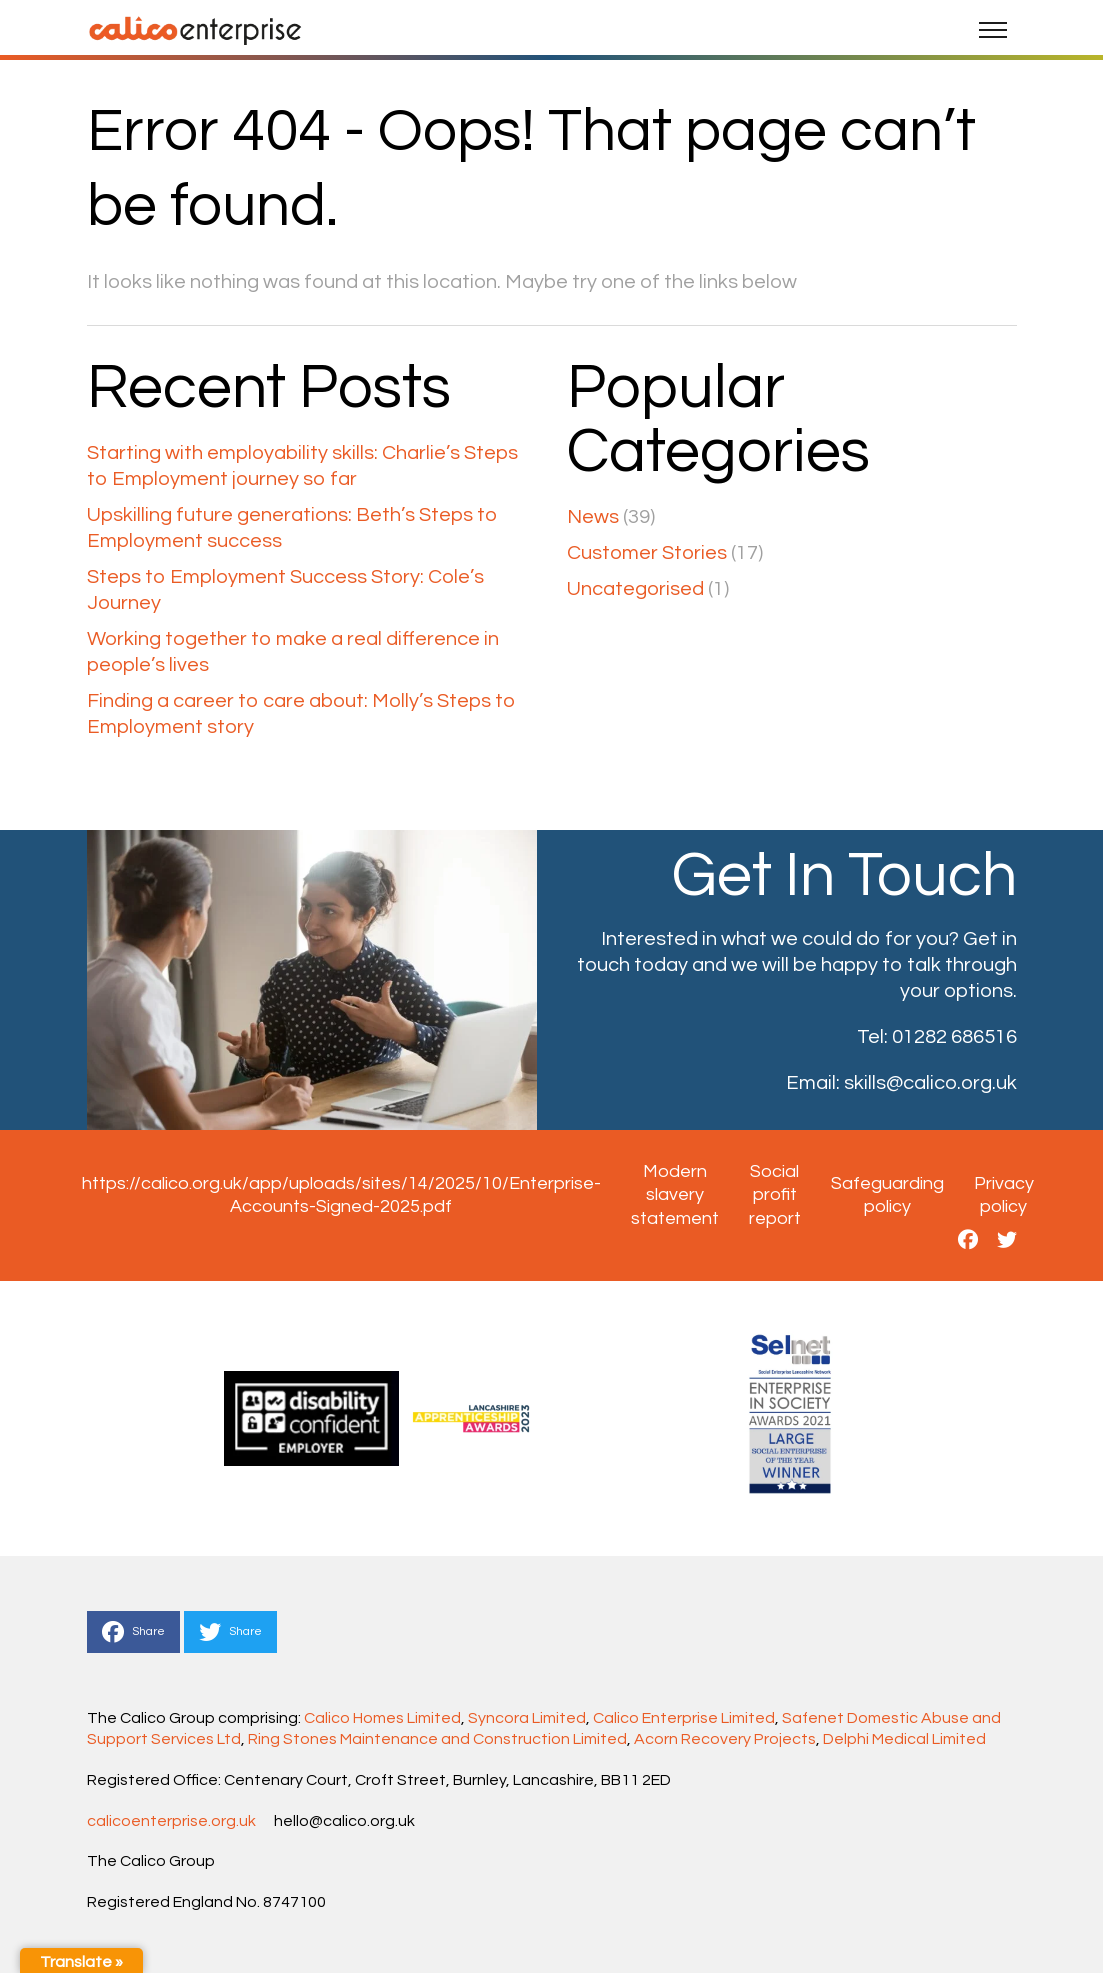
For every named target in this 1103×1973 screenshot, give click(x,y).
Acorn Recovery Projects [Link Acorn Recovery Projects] (725, 1739)
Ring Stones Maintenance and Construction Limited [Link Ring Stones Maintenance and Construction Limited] (437, 1739)
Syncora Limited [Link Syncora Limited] (527, 1718)
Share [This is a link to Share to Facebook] (133, 1632)
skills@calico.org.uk (930, 1083)
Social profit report (775, 1195)
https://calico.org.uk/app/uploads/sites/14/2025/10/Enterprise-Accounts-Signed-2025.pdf (341, 1195)
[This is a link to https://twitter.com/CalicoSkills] (1007, 1241)
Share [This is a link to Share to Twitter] (230, 1632)
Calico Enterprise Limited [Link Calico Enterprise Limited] (684, 1718)
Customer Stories (647, 553)
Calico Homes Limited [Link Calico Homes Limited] (382, 1718)
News (593, 517)
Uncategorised (635, 589)
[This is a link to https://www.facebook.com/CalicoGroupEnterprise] (968, 1241)
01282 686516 (954, 1037)
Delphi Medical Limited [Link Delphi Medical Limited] (904, 1739)
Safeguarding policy (887, 1195)
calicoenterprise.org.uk (171, 1821)
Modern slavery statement (675, 1195)
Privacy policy (1004, 1195)
